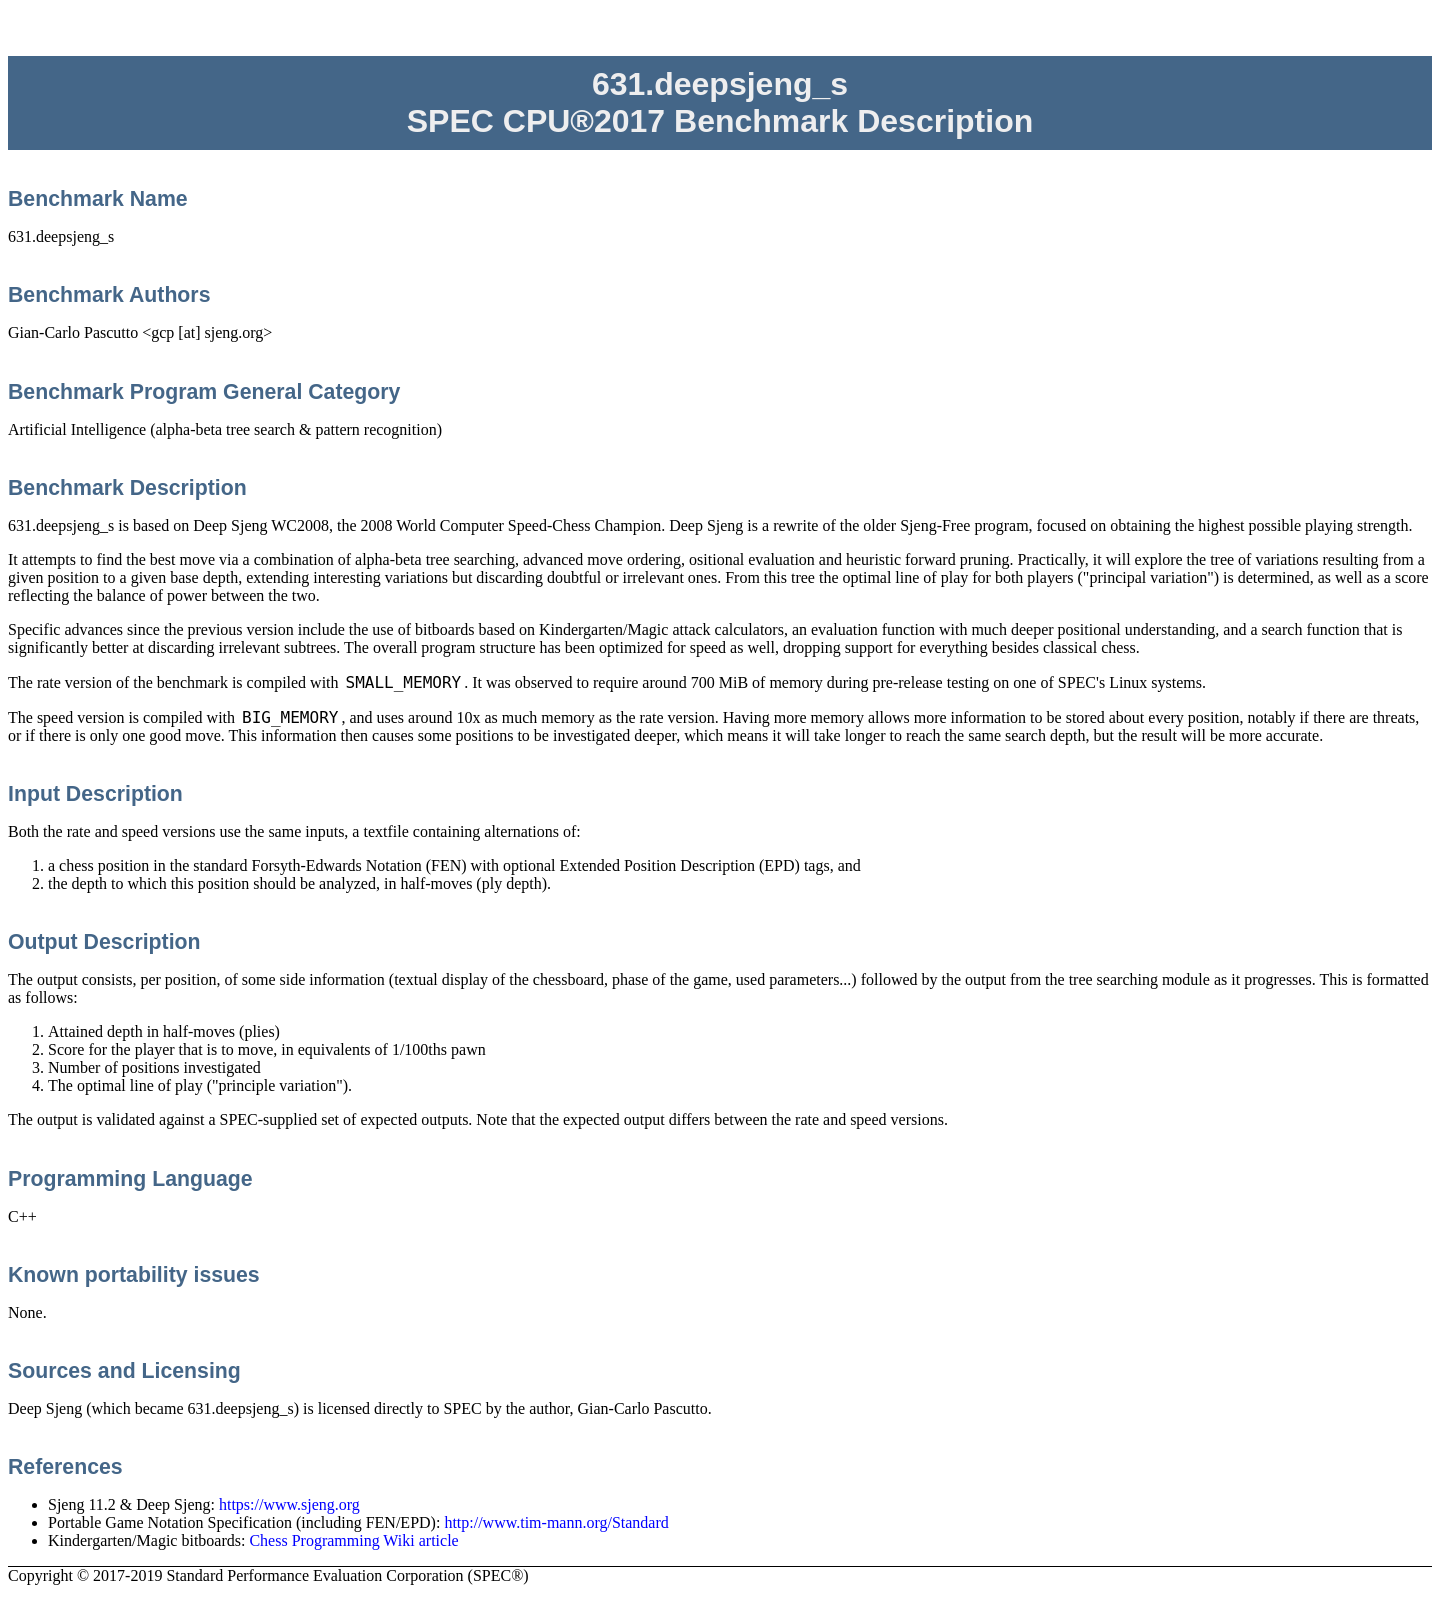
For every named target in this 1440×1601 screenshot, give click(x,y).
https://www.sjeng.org (289, 1504)
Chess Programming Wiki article (353, 1540)
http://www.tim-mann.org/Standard (556, 1522)
